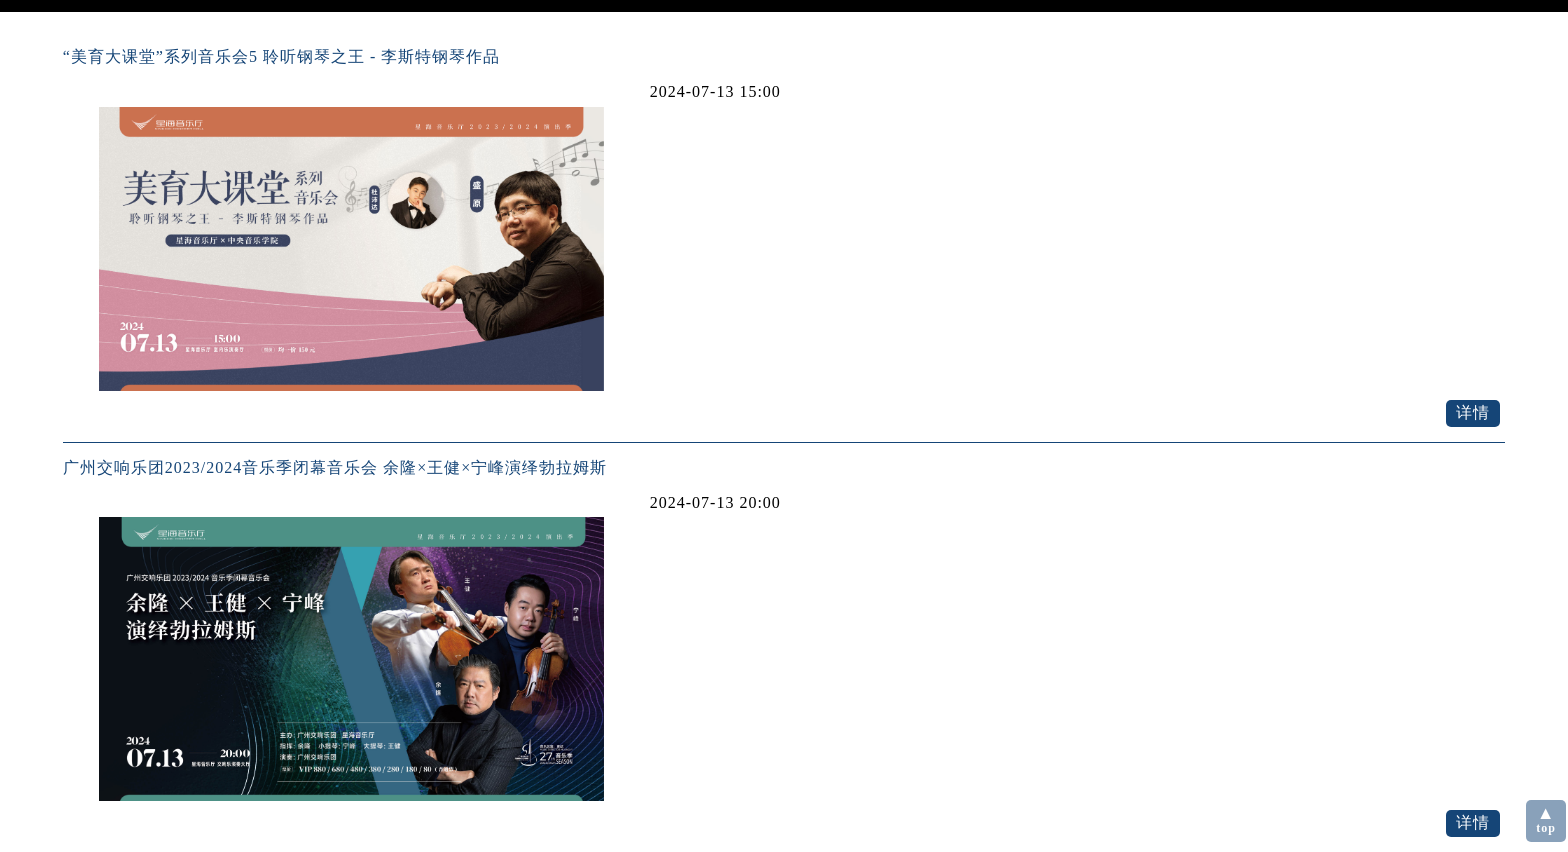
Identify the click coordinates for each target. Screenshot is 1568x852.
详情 (1473, 412)
